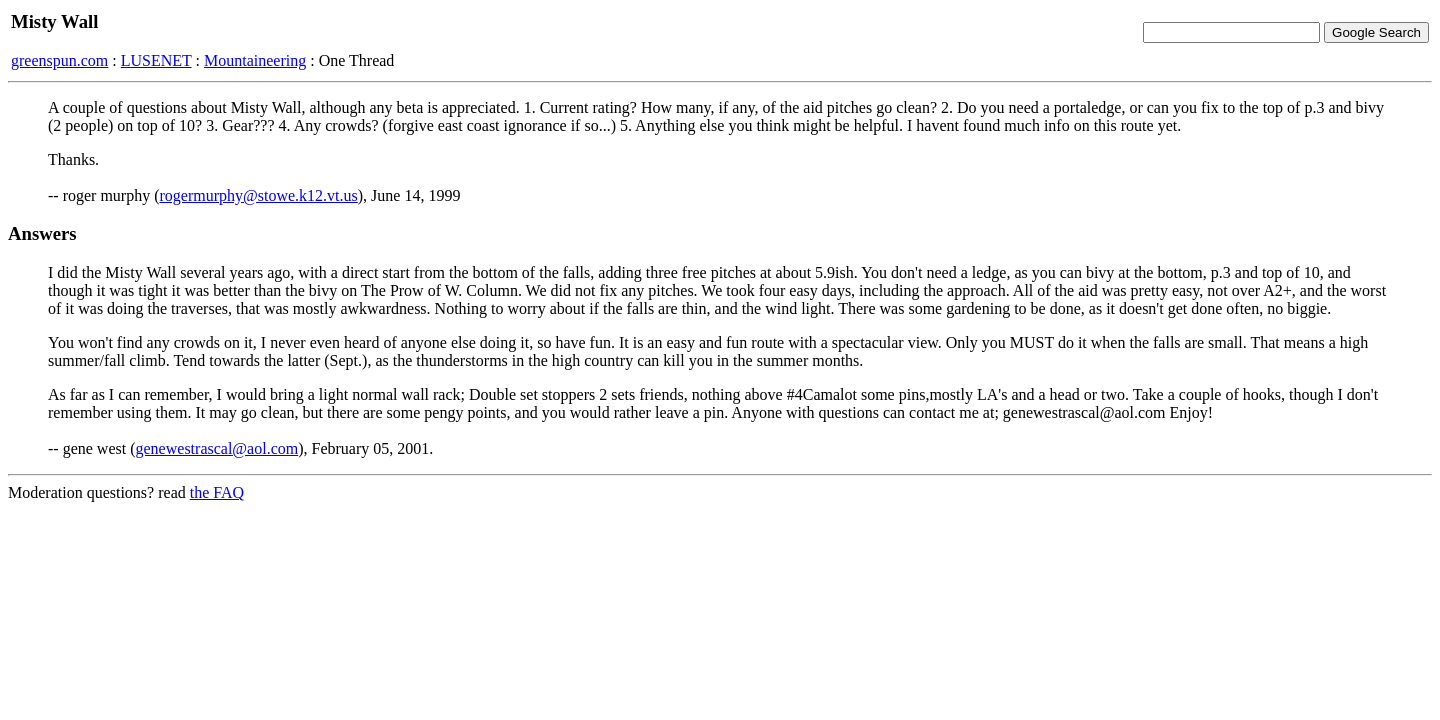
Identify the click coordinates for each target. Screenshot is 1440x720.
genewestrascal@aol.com (217, 448)
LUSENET (156, 60)
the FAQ (217, 492)
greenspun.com (59, 60)
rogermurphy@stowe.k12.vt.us (259, 195)
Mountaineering (255, 60)
